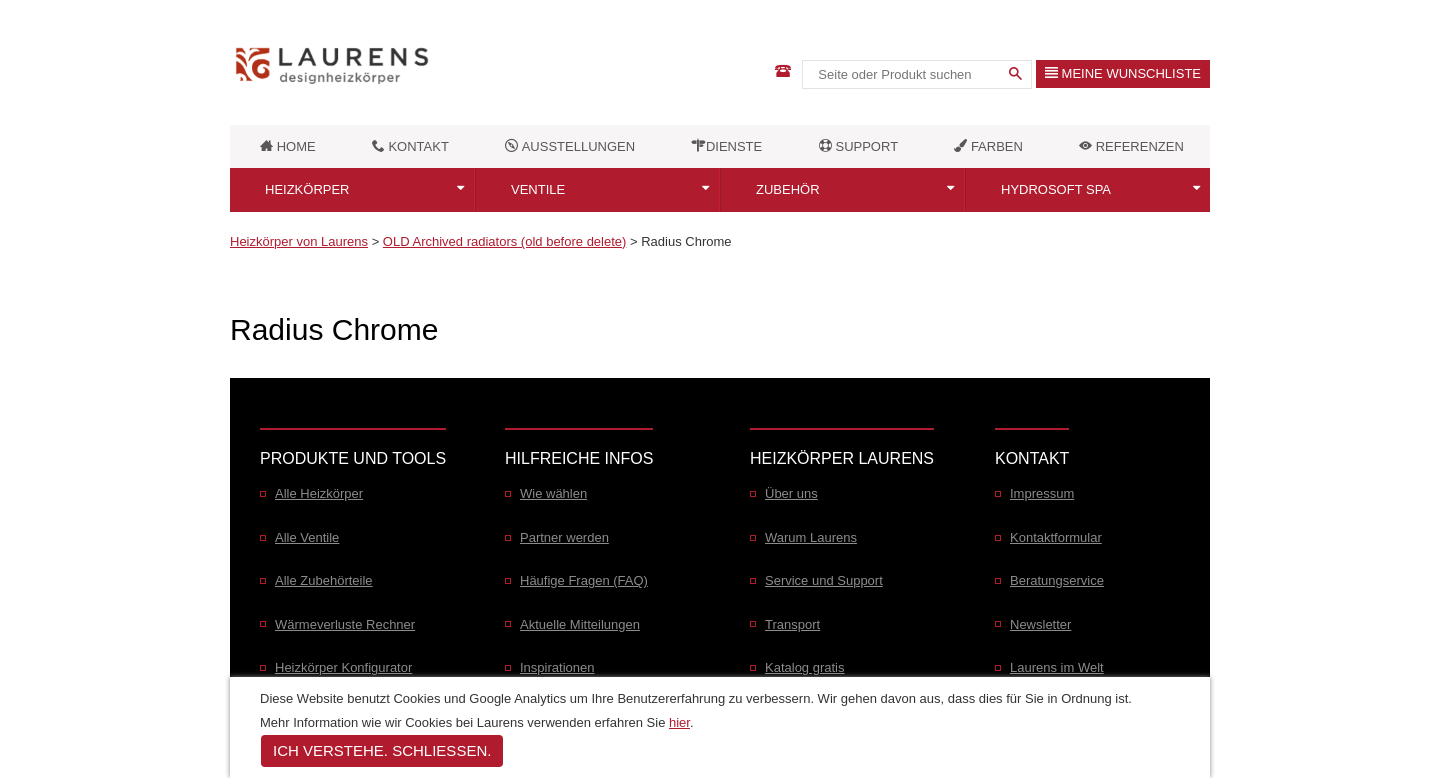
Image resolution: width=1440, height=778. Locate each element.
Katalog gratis (805, 667)
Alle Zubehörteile (324, 580)
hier (679, 722)
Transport (792, 624)
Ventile (538, 189)
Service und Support (824, 580)
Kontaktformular (1056, 537)
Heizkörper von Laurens (299, 241)
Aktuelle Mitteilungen (580, 624)
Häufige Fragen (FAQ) (584, 580)
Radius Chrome (686, 241)
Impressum (1042, 493)
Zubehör (788, 189)
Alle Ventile (307, 537)
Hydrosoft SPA (1056, 189)
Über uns (791, 493)
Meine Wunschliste (1123, 73)
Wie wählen (553, 493)
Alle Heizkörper (319, 493)
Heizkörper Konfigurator (343, 667)
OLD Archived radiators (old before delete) (505, 241)
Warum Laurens (811, 537)
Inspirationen (557, 667)
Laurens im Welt (1057, 667)
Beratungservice (1057, 580)
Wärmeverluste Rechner (345, 624)
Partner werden (564, 537)
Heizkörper (307, 189)
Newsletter (1040, 624)
